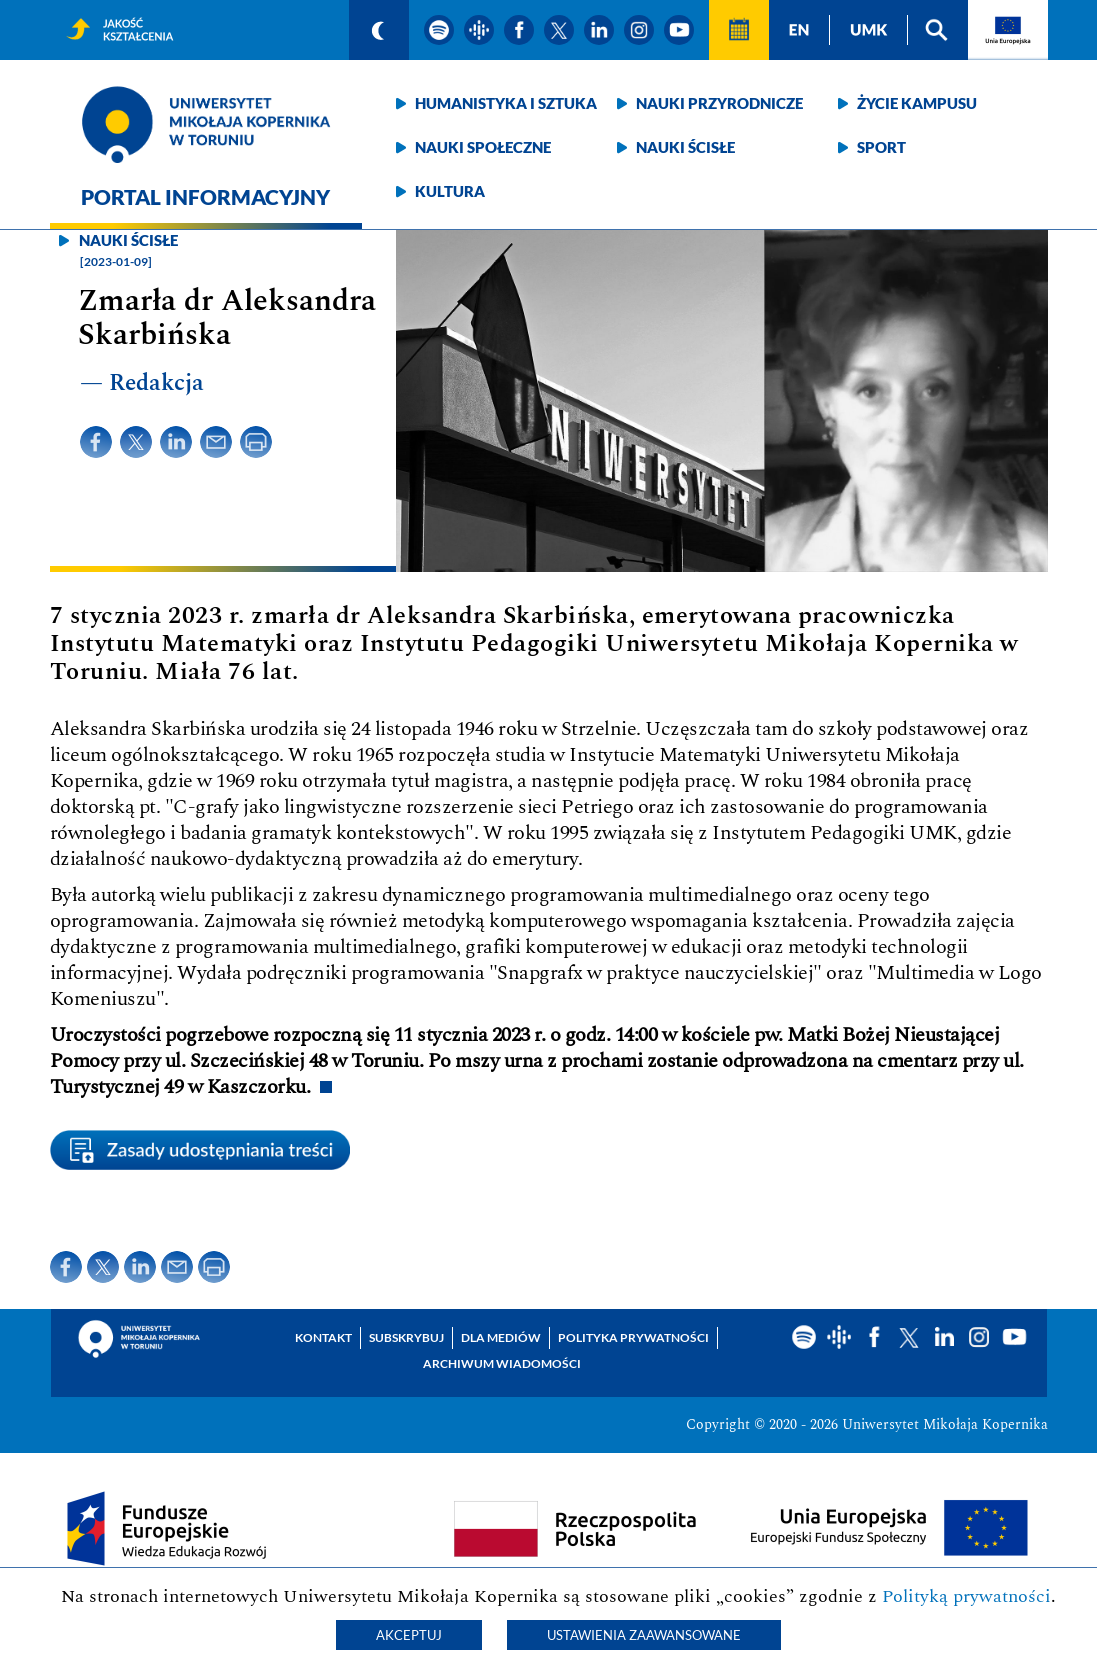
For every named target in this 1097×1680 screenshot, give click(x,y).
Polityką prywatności (966, 1596)
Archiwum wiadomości (502, 1363)
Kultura (450, 191)
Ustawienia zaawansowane (644, 1635)
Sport (881, 147)
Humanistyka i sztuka (506, 103)
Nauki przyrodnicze (719, 103)
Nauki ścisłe (685, 147)
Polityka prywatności (633, 1337)
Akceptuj (409, 1635)
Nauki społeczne (483, 147)
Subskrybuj (406, 1337)
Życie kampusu (917, 103)
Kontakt (323, 1337)
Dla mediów (501, 1337)
